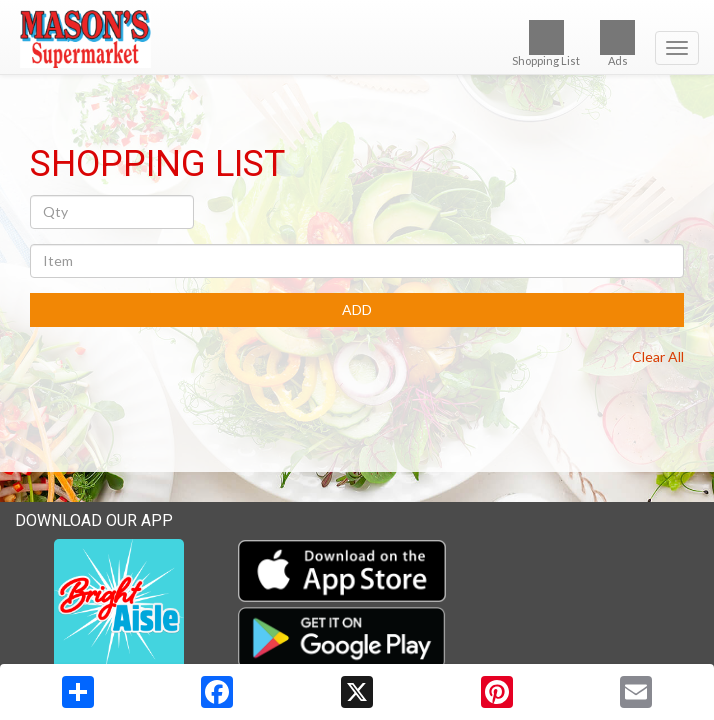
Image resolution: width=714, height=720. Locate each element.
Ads (617, 43)
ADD (357, 309)
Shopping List (546, 43)
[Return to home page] (357, 39)
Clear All (658, 356)
